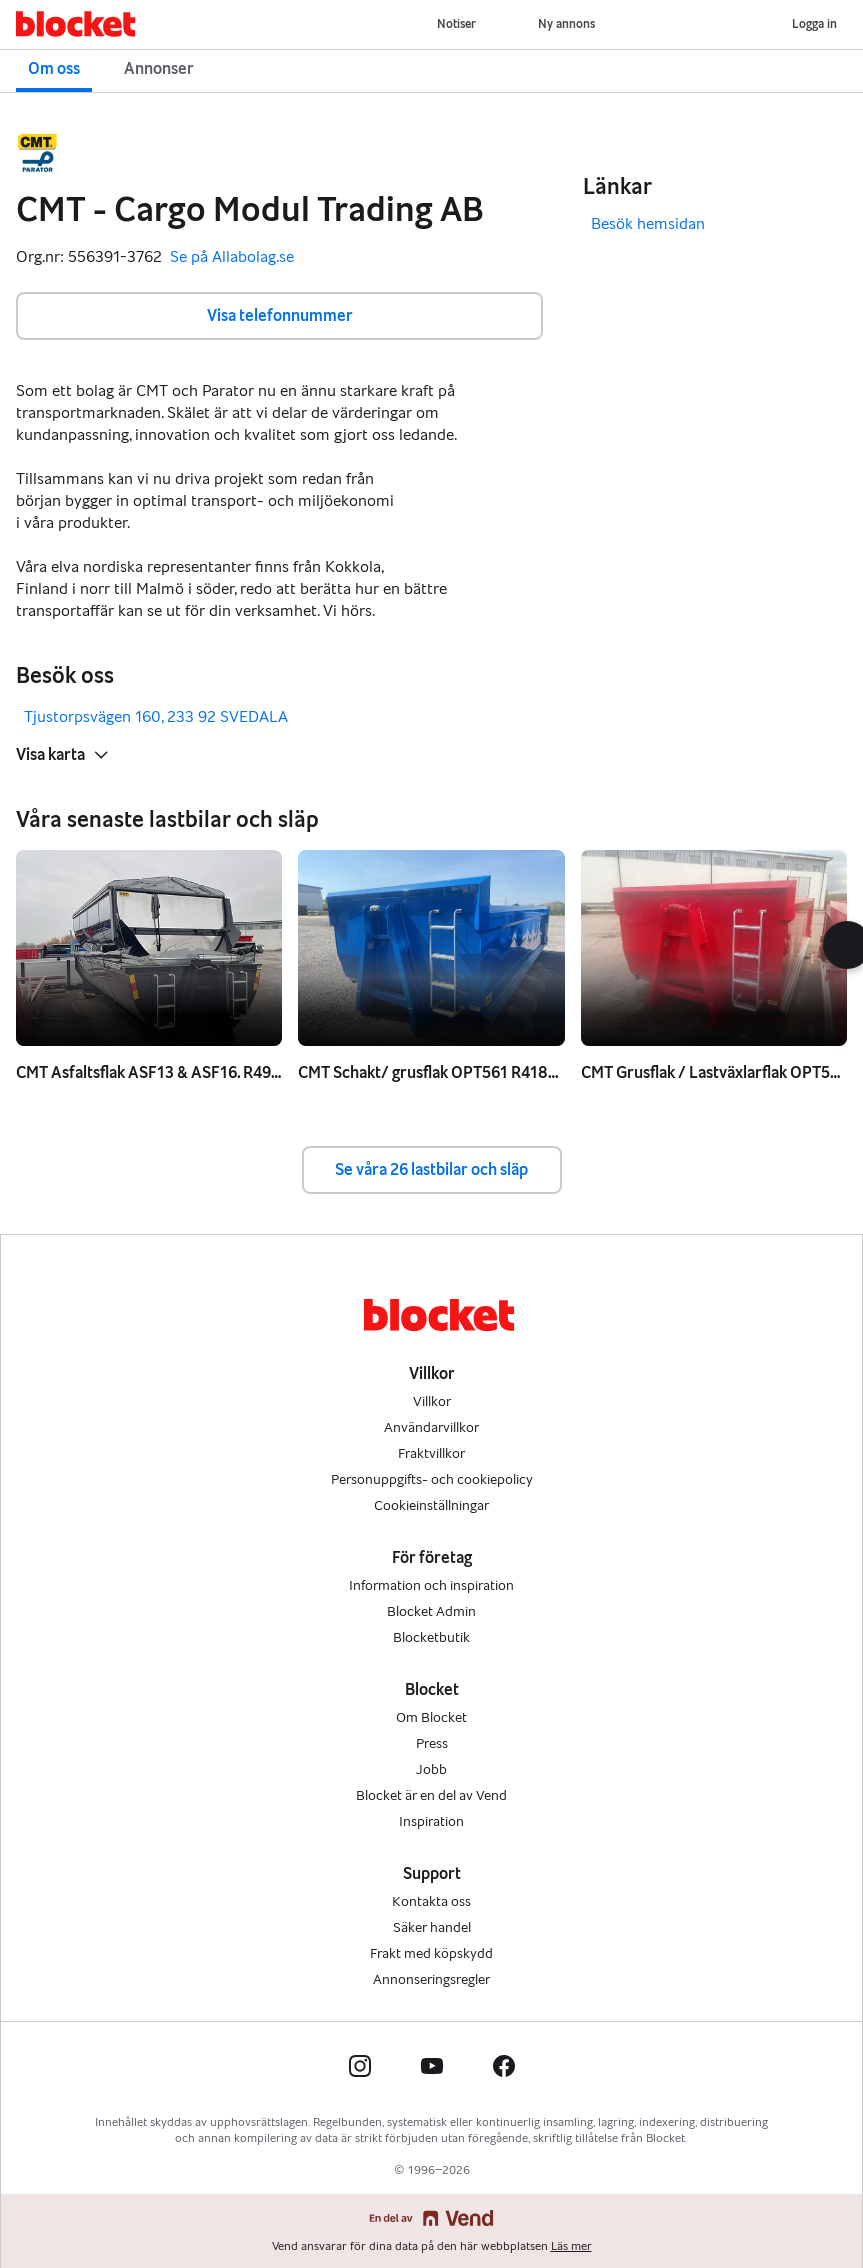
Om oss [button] (54, 68)
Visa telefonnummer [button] (280, 315)
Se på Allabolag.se (232, 257)
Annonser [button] (159, 68)
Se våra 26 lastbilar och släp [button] (431, 1169)
